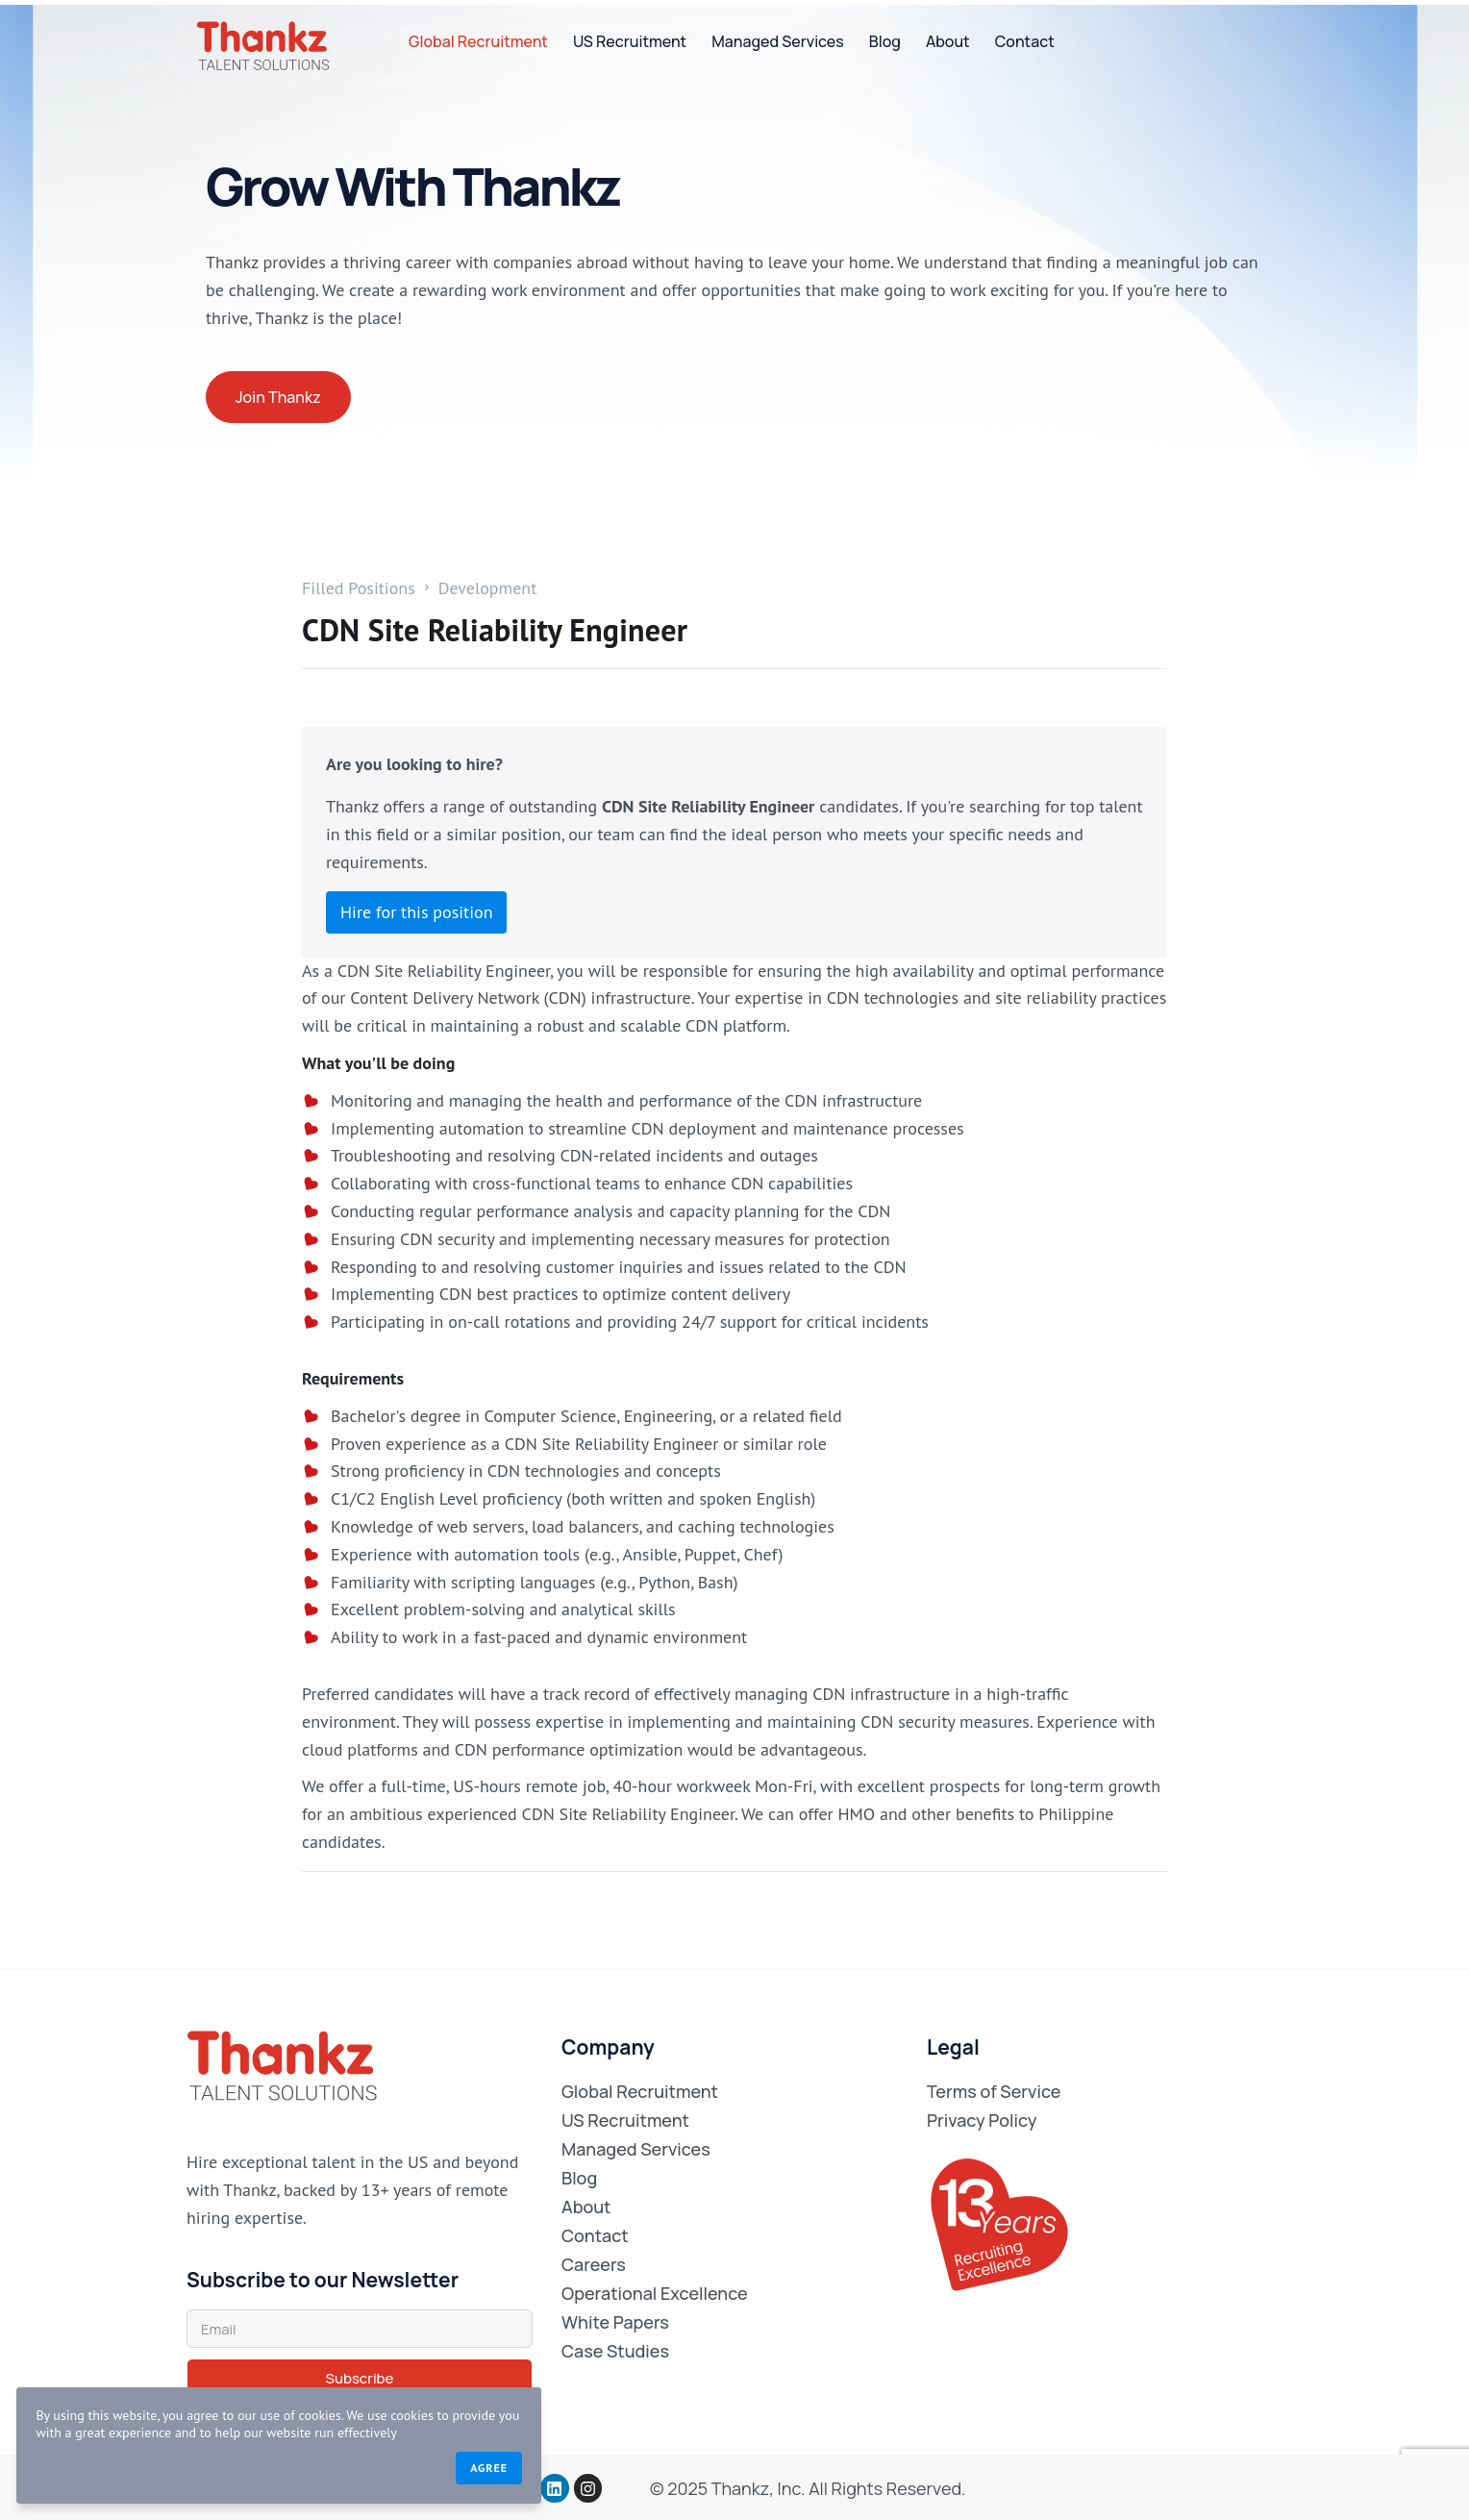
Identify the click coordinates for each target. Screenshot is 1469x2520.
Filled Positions (358, 589)
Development (487, 589)
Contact (1025, 41)
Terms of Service (993, 2091)
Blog (885, 41)
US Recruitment (629, 41)
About (948, 41)
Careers (593, 2264)
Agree (351, 2465)
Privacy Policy (982, 2120)
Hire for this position (416, 912)
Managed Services (777, 41)
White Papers (615, 2321)
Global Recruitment (478, 41)
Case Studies (615, 2350)
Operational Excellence (654, 2293)
